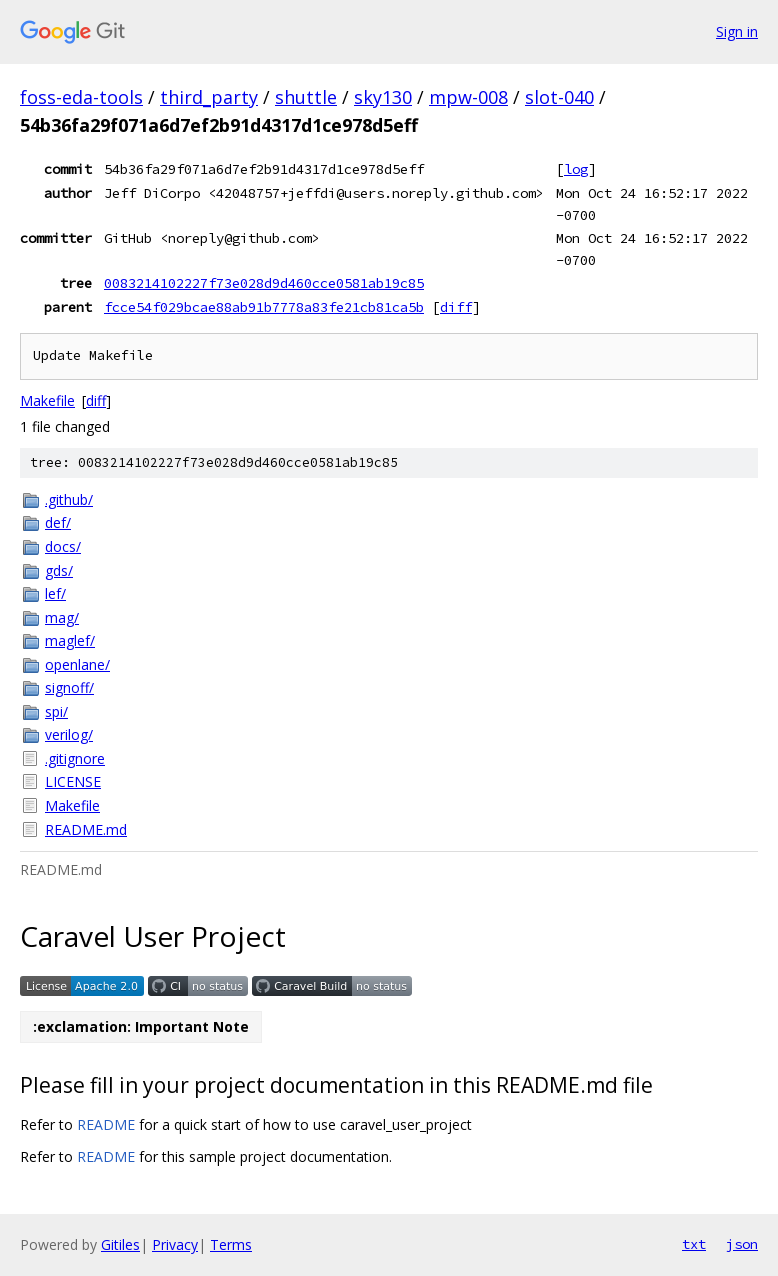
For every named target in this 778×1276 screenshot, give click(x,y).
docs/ (63, 546)
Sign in (737, 31)
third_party (209, 97)
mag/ (62, 617)
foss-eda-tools (81, 97)
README (106, 1124)
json (742, 1244)
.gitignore (75, 758)
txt (694, 1244)
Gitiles (120, 1244)
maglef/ (70, 640)
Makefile (47, 400)
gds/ (59, 570)
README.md (86, 829)
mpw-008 (468, 97)
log (576, 169)
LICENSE (73, 781)
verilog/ (69, 734)
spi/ (56, 711)
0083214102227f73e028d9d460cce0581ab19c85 (264, 283)
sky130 (383, 97)
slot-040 (559, 97)
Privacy (175, 1244)
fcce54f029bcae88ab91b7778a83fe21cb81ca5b (264, 307)
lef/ (55, 593)
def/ (58, 522)
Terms (231, 1244)
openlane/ (77, 664)
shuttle (306, 97)
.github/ (69, 499)
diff (456, 307)
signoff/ (69, 687)
